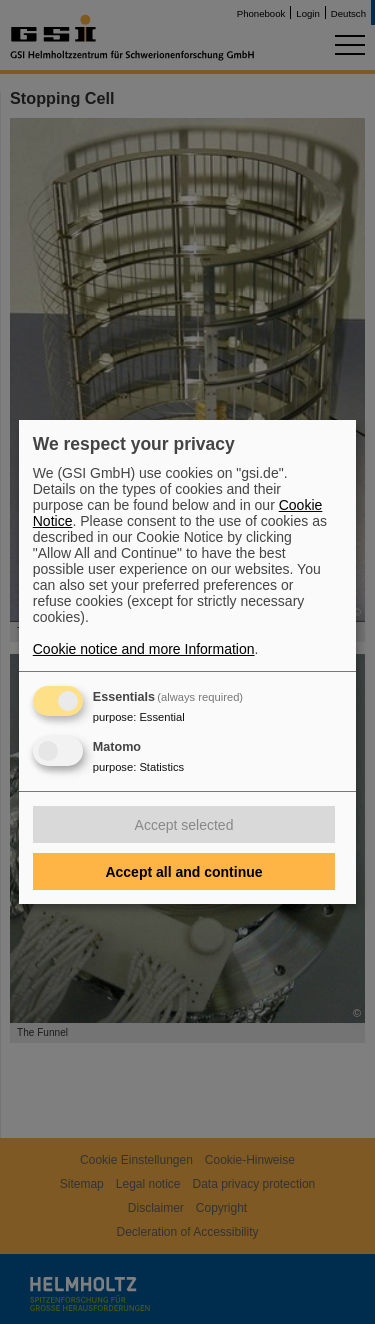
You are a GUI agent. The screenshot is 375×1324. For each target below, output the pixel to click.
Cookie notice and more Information (144, 649)
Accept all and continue (183, 872)
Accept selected (184, 825)
